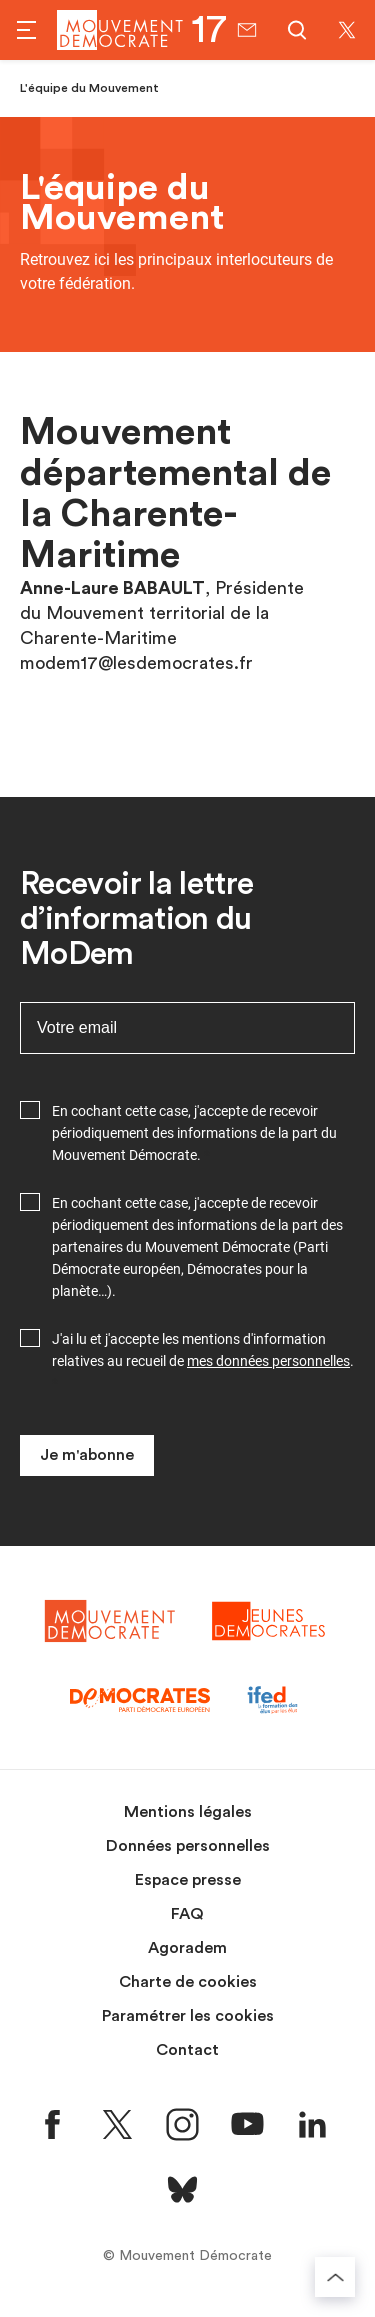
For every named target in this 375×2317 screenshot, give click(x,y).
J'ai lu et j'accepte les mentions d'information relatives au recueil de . (203, 1350)
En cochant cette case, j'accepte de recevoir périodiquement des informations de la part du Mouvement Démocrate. (194, 1133)
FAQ (187, 1914)
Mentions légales (188, 1812)
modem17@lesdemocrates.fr (136, 663)
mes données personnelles (268, 1361)
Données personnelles (188, 1846)
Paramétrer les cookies (188, 2016)
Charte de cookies (188, 1982)
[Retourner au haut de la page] (335, 2277)
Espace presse (188, 1880)
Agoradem (187, 1948)
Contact (187, 2050)
